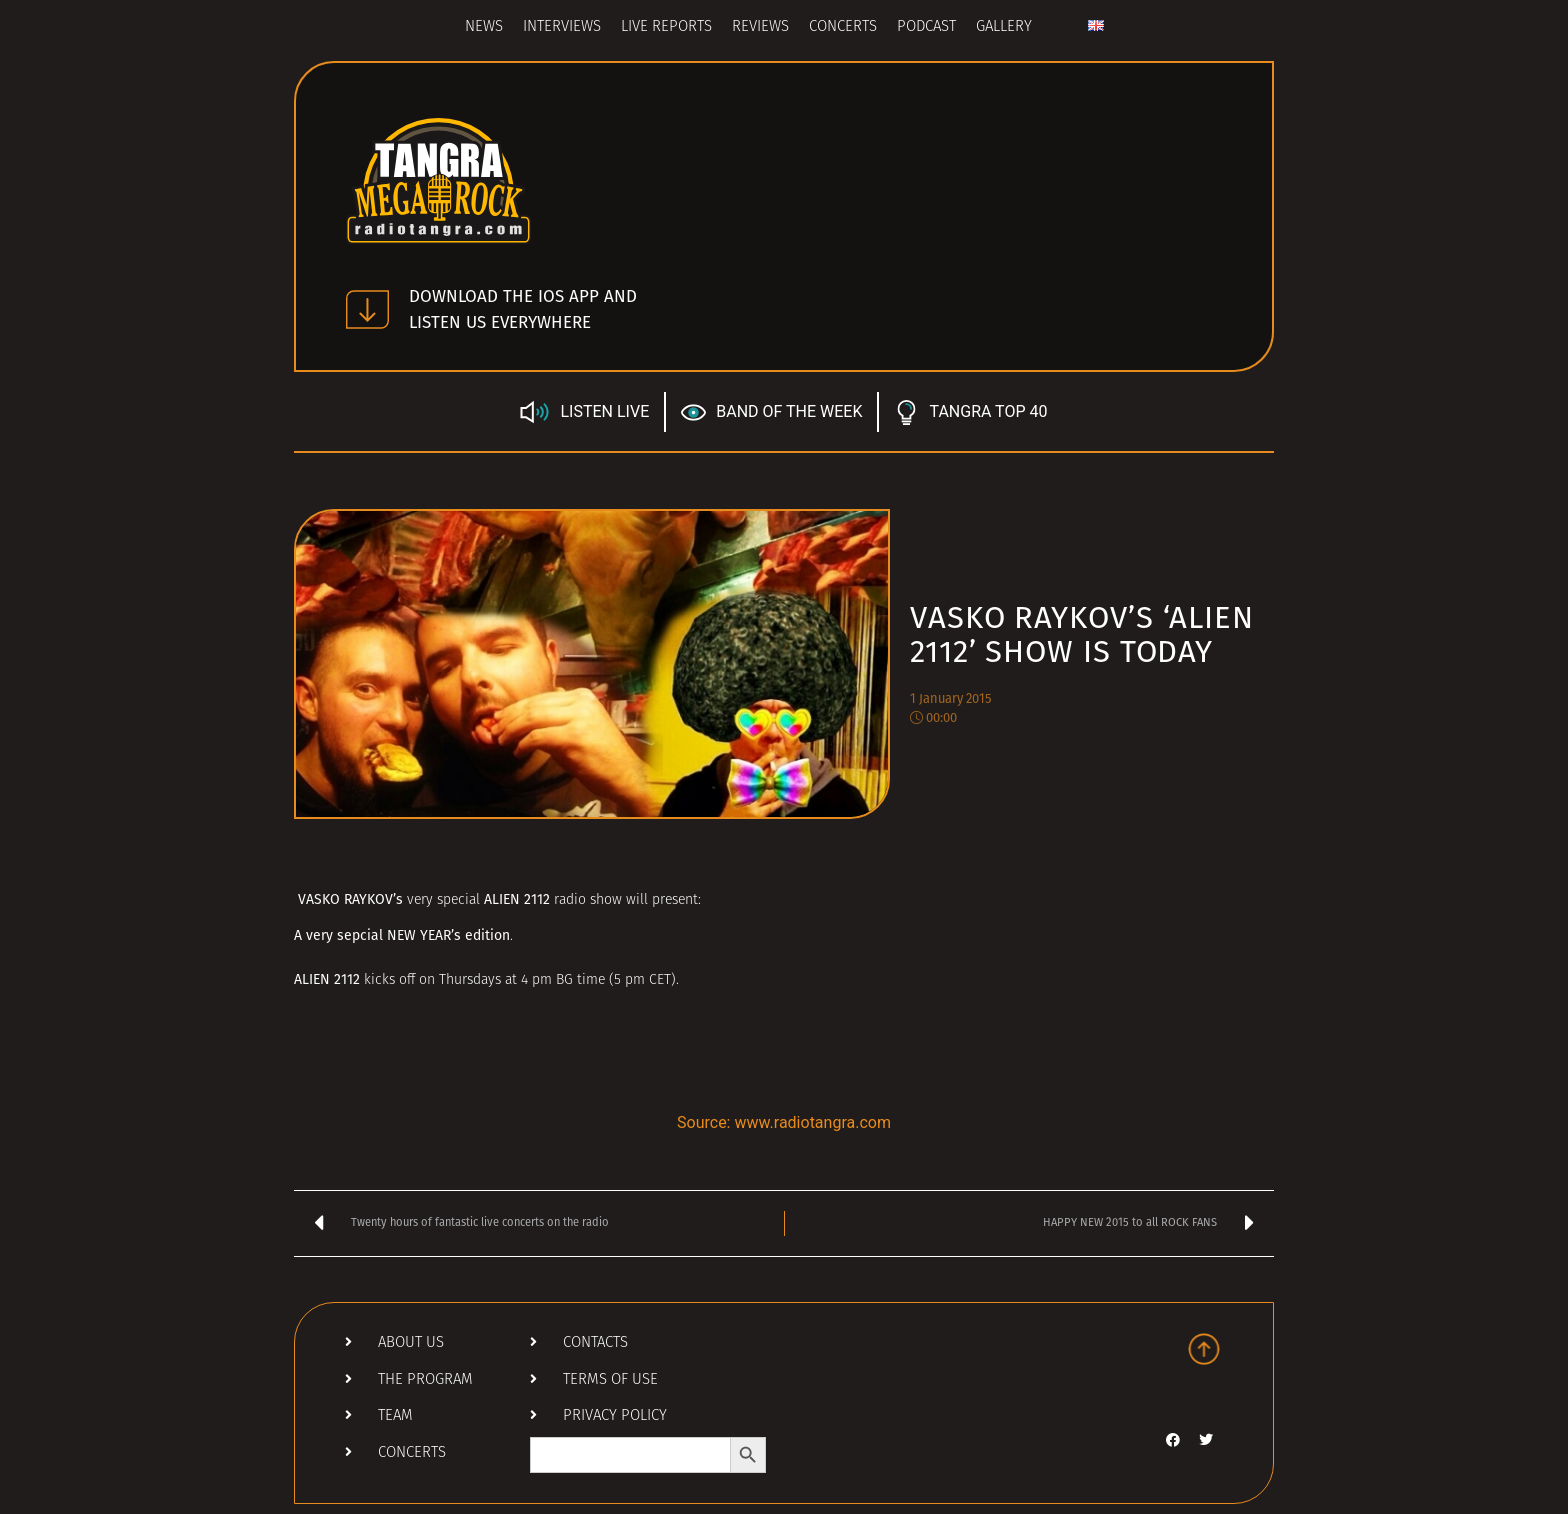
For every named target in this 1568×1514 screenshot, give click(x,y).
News (484, 27)
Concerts (843, 27)
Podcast (926, 27)
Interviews (562, 27)
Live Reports (666, 27)
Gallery (1004, 27)
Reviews (760, 27)
